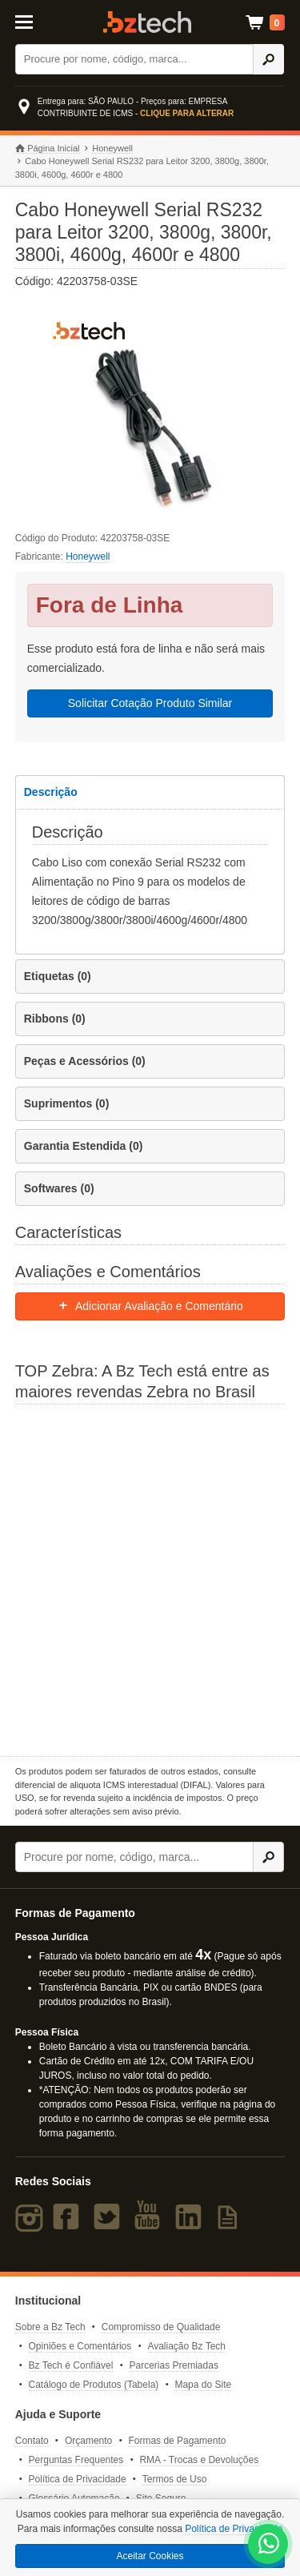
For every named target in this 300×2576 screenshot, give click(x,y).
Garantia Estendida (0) (83, 1145)
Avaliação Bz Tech (186, 2346)
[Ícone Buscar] (269, 59)
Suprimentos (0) (67, 1103)
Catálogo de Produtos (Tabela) (94, 2384)
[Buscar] (134, 59)
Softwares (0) (59, 1188)
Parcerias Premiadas (174, 2365)
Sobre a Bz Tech (50, 2327)
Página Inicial (47, 148)
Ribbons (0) (55, 1018)
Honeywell (112, 148)
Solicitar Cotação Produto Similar (150, 703)
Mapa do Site (202, 2384)
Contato (32, 2440)
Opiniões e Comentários (80, 2346)
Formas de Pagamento (177, 2440)
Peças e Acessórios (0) (85, 1061)
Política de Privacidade (77, 2479)
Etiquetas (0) (57, 976)
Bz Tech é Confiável (71, 2365)
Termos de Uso (174, 2479)
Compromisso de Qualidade (161, 2327)
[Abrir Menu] (32, 21)
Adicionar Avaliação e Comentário (150, 1306)
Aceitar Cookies (149, 2556)
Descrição (51, 792)
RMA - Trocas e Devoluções (198, 2459)
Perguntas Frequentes (76, 2459)
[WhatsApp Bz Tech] (268, 2546)
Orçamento (88, 2440)
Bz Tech (147, 22)
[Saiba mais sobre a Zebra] (150, 1578)
